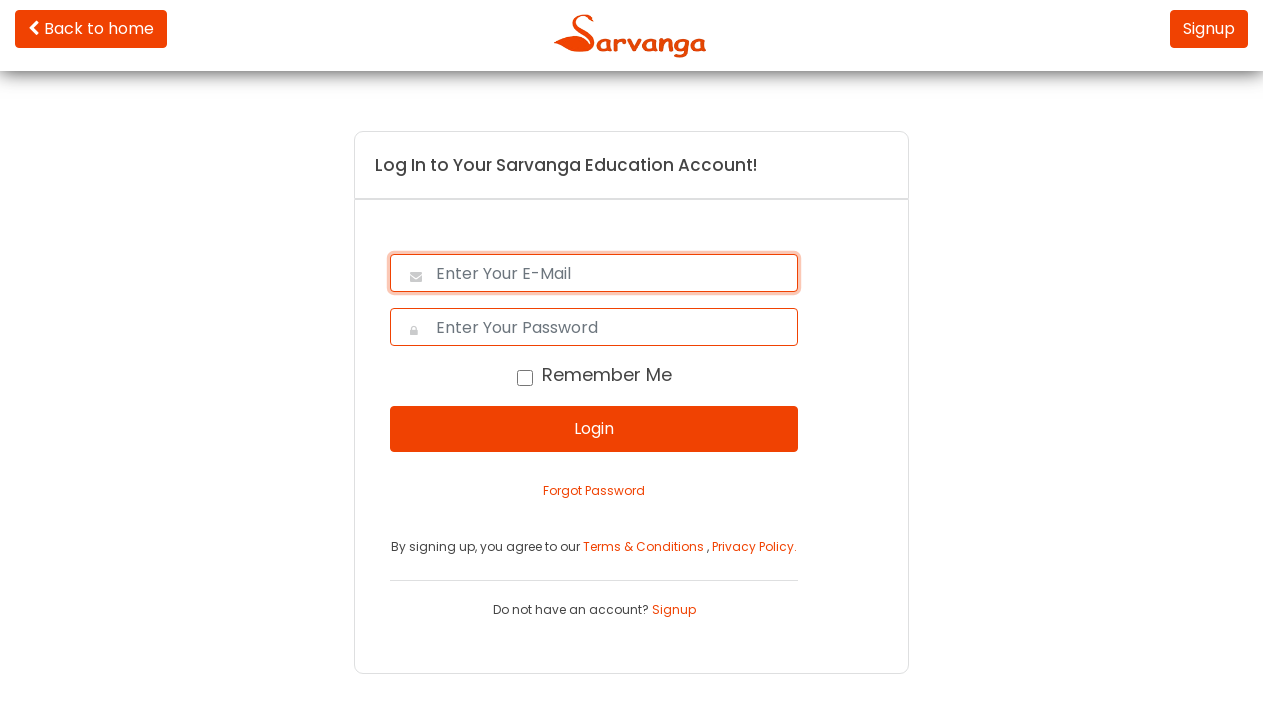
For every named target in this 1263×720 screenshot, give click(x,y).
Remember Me (607, 374)
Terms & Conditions (645, 546)
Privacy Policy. (754, 546)
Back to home (91, 28)
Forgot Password (594, 490)
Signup (1209, 28)
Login (594, 428)
